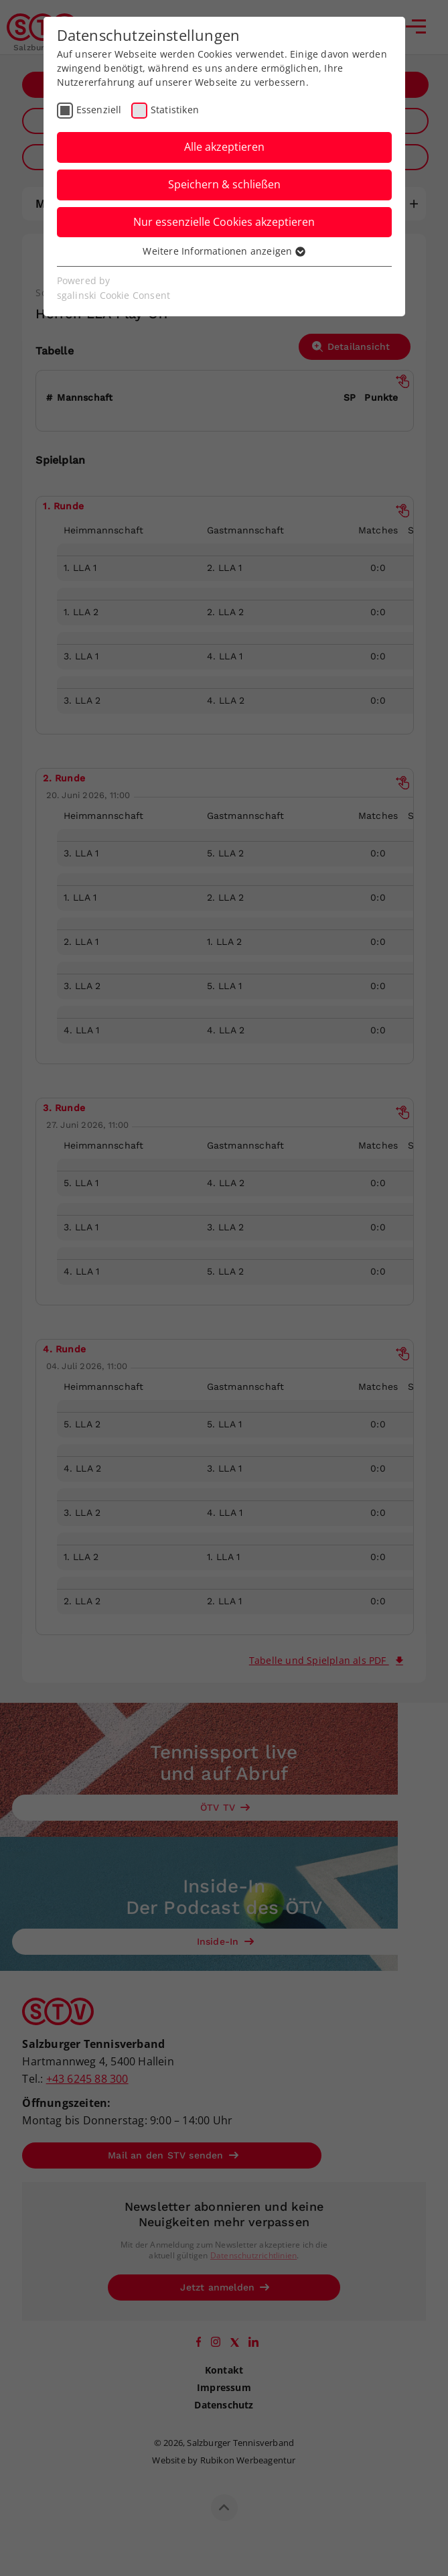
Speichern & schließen (224, 184)
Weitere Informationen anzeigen (224, 251)
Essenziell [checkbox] (99, 109)
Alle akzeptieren (224, 146)
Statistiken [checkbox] (175, 109)
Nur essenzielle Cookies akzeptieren (224, 221)
